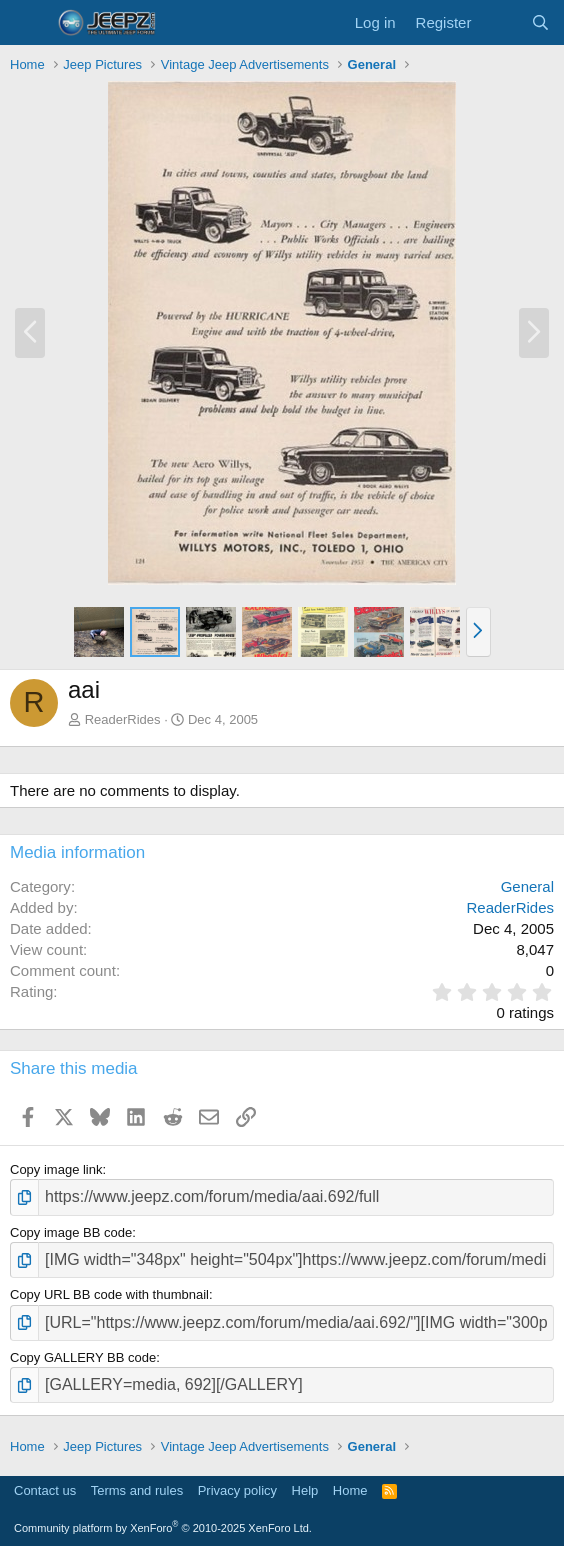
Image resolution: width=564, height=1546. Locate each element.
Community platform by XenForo (163, 1528)
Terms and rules (137, 1490)
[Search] (540, 22)
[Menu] (27, 23)
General (527, 886)
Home (350, 1490)
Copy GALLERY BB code (83, 1357)
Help (305, 1490)
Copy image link (56, 1169)
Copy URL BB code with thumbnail (109, 1294)
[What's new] (500, 22)
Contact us (45, 1490)
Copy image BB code (71, 1232)
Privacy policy (237, 1490)
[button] (478, 632)
